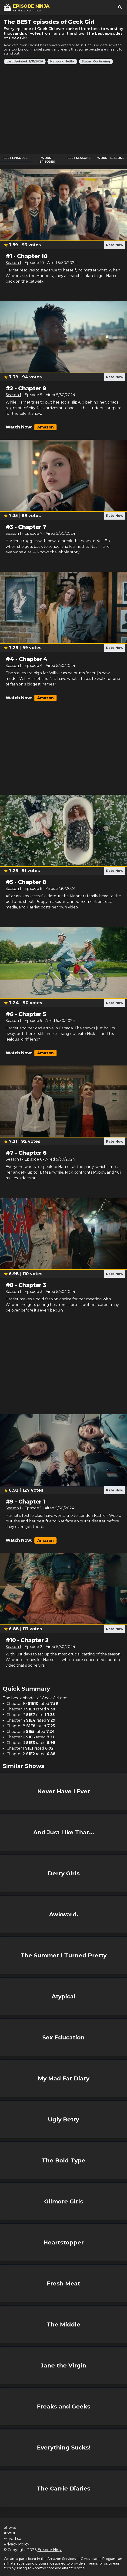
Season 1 (13, 262)
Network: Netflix (62, 61)
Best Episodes (15, 158)
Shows (10, 2527)
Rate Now (114, 245)
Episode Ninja (49, 2550)
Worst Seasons (110, 158)
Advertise (12, 2538)
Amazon (45, 427)
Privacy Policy (16, 2544)
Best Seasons (78, 158)
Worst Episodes (47, 159)
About (10, 2533)
